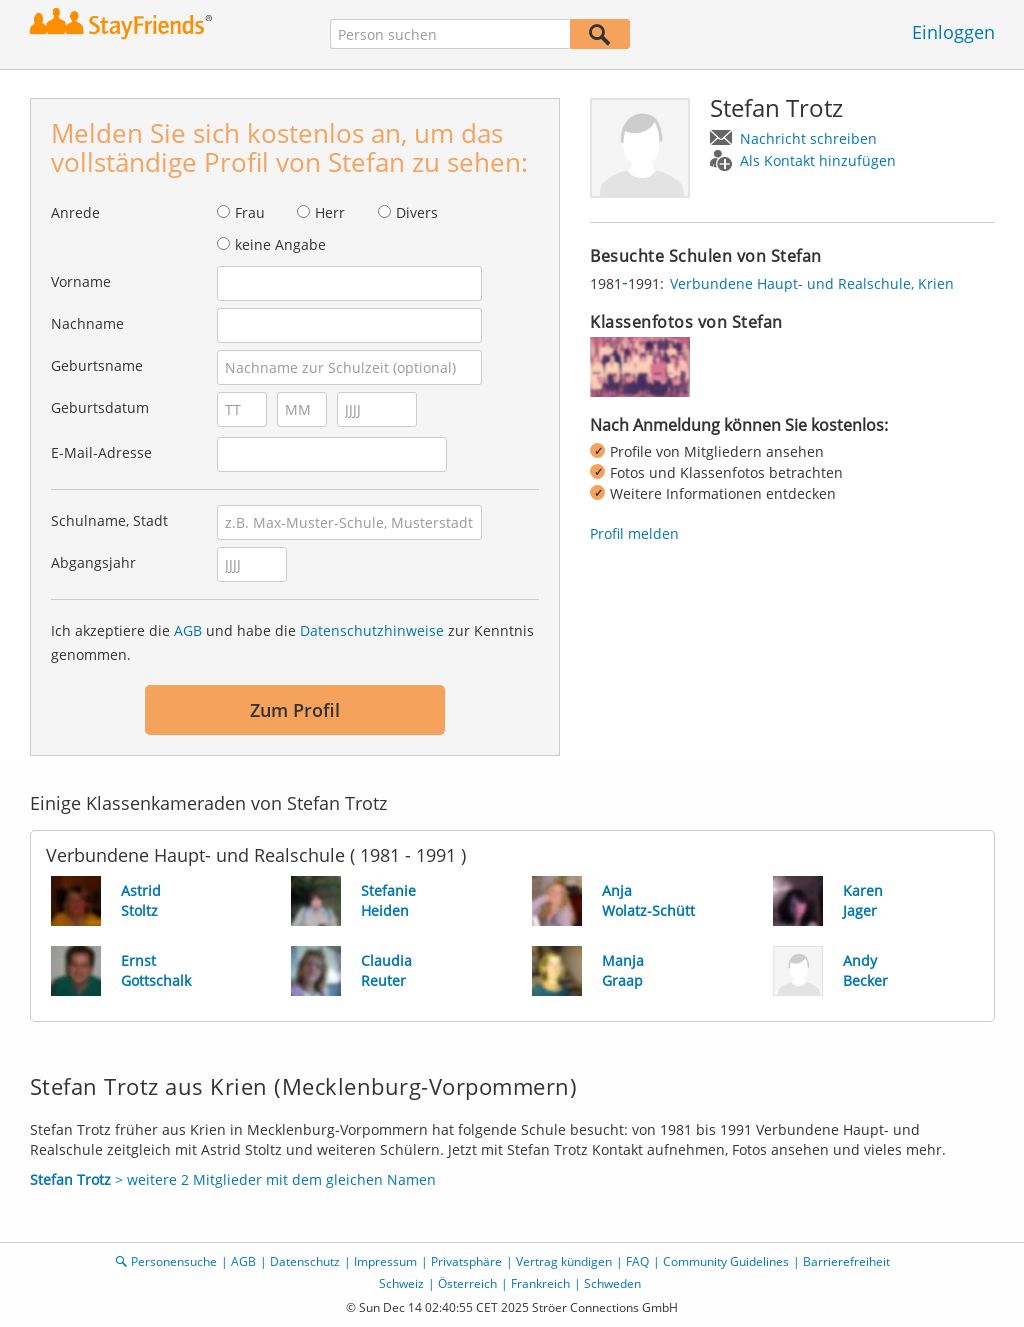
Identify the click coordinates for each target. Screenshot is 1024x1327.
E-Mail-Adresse (101, 452)
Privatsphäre (466, 1261)
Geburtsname (97, 365)
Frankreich (540, 1283)
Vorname (81, 281)
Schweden (612, 1283)
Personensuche (174, 1261)
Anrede (75, 212)
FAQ (637, 1261)
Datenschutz (305, 1261)
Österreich (467, 1283)
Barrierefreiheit (846, 1261)
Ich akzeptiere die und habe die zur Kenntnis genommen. (292, 642)
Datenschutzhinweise (372, 630)
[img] (640, 367)
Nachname (87, 323)
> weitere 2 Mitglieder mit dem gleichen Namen (233, 1179)
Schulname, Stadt (109, 520)
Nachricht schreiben (808, 138)
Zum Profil (295, 710)
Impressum (385, 1261)
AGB (188, 630)
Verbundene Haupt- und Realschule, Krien (812, 283)
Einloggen (953, 32)
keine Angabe (280, 244)
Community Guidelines (726, 1261)
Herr (330, 212)
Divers (417, 212)
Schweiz (401, 1283)
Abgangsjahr (93, 562)
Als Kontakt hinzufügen (818, 160)
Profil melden (634, 533)
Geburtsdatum (100, 407)
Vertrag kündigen (564, 1261)
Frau (250, 212)
